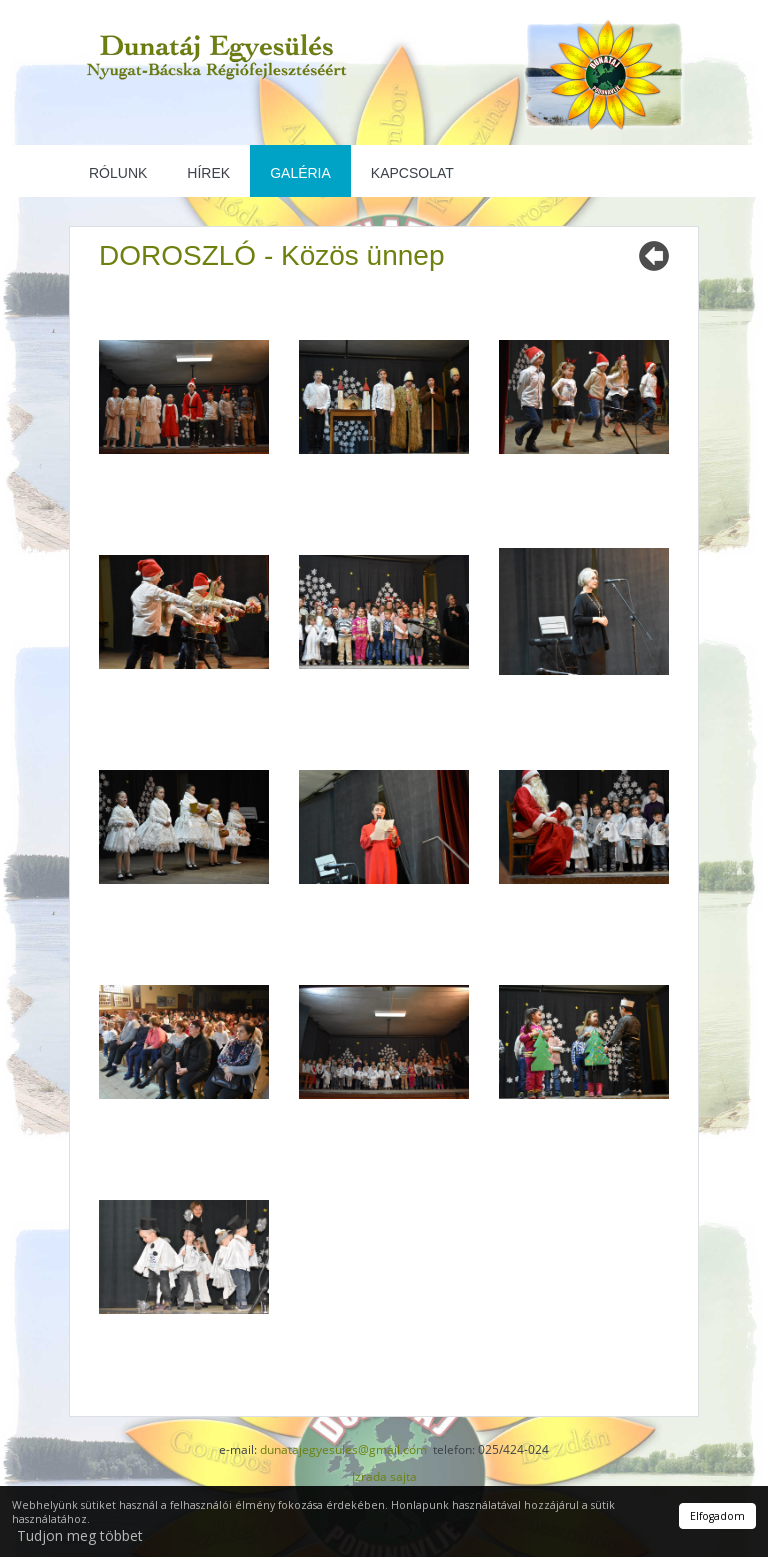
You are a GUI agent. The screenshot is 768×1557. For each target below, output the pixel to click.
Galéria (300, 173)
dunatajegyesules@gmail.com (343, 1449)
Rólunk (118, 173)
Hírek (208, 173)
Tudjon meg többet (80, 1535)
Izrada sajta (384, 1476)
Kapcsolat (412, 173)
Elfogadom (717, 1516)
